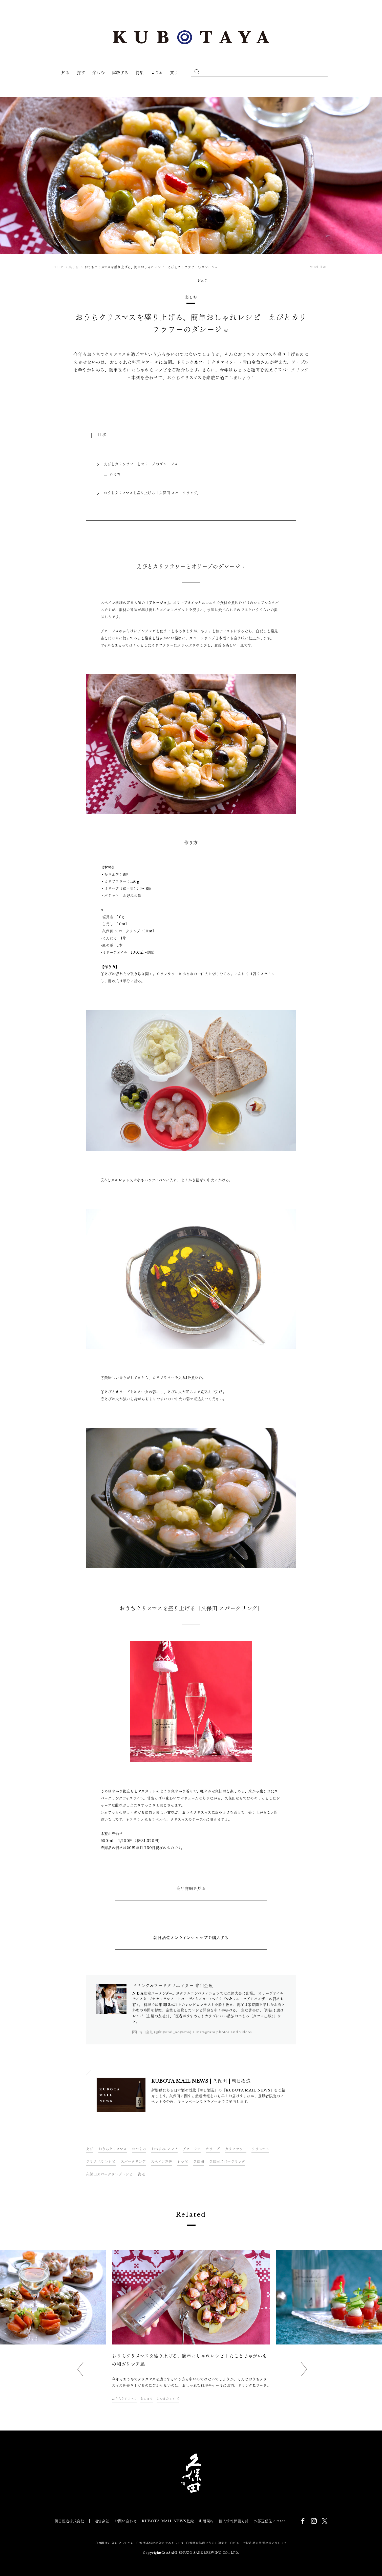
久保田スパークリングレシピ (109, 2174)
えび (89, 2149)
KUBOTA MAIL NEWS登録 (168, 2521)
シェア (202, 280)
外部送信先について (270, 2521)
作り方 (115, 474)
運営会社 (102, 2521)
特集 (140, 72)
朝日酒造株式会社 (69, 2521)
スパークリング (133, 2161)
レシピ (182, 2161)
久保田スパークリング (227, 2161)
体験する (120, 72)
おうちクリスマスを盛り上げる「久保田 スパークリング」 (152, 493)
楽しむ (98, 72)
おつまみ (139, 2149)
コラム (157, 72)
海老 (141, 2174)
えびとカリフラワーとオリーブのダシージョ (141, 464)
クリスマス (260, 2149)
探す (81, 72)
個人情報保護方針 (234, 2521)
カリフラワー (236, 2149)
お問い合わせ (125, 2521)
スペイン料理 (162, 2161)
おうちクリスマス (112, 2149)
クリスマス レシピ (101, 2161)
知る (65, 72)
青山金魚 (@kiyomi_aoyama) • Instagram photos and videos (195, 2032)
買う (174, 72)
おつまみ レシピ (164, 2149)
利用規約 (206, 2521)
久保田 (198, 2161)
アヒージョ (191, 2149)
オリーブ (213, 2149)
